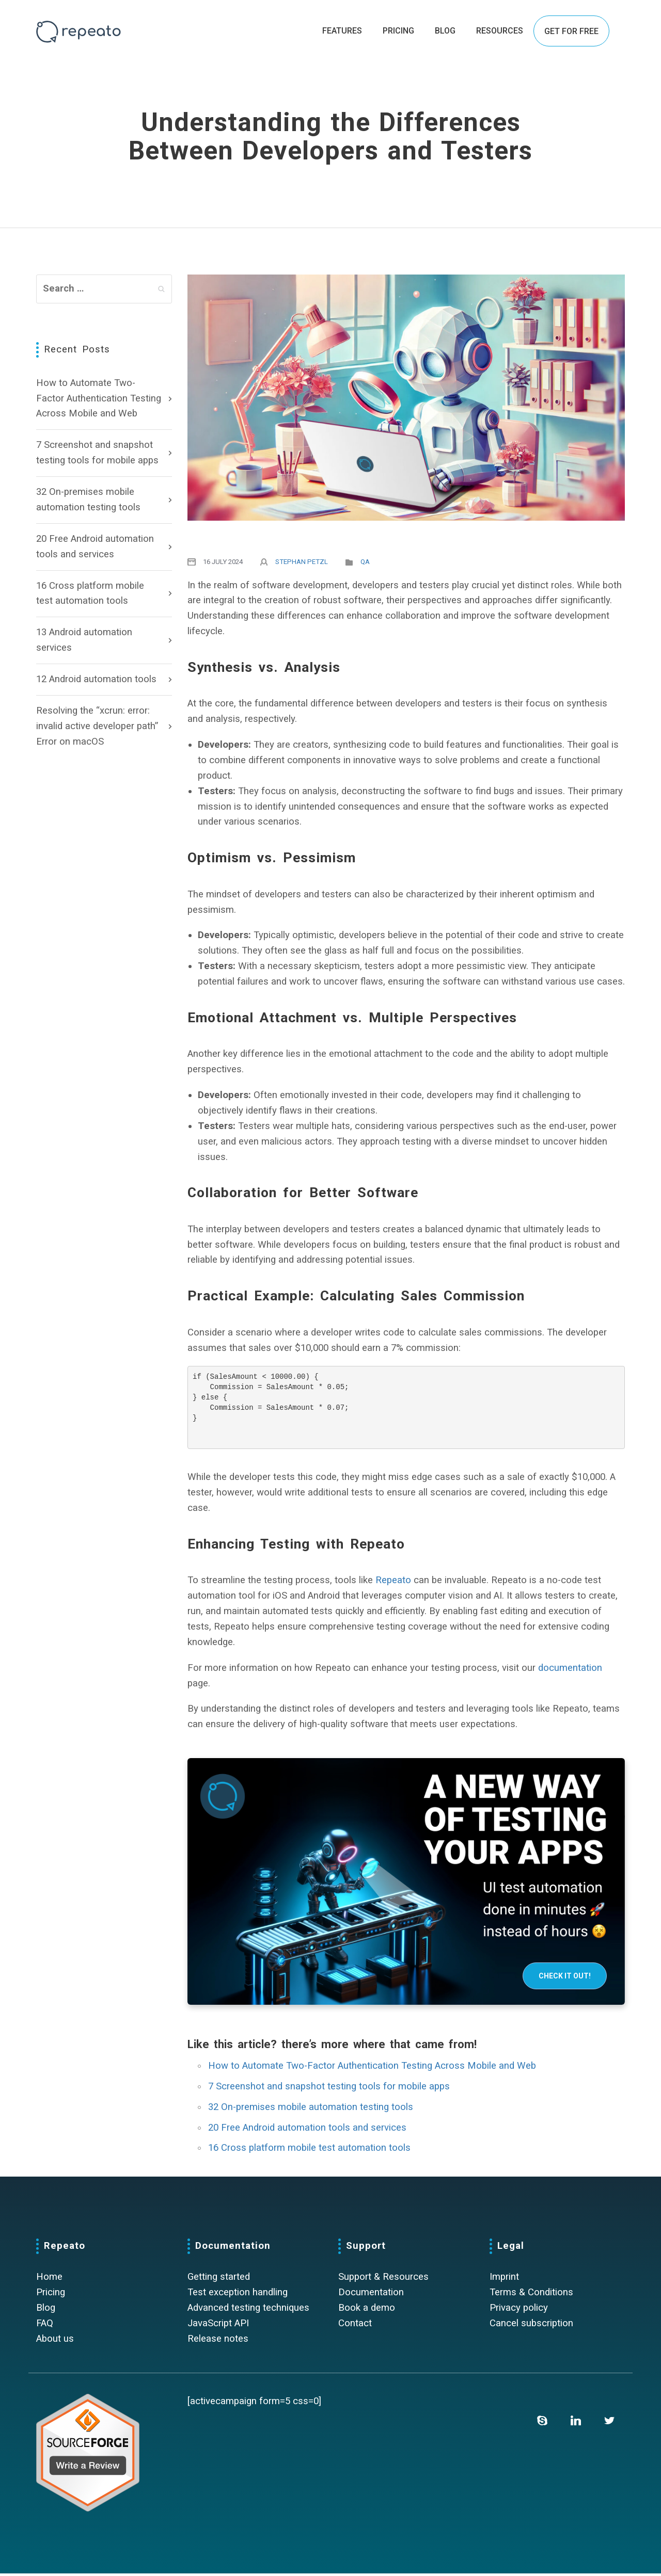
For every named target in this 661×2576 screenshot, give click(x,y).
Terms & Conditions (531, 2294)
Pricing (50, 2294)
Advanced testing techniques (248, 2310)
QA (365, 562)
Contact (355, 2325)
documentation (570, 1670)
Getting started (218, 2279)
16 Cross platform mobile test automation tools (90, 593)
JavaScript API (218, 2325)
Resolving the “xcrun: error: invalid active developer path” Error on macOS (97, 726)
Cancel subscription (531, 2325)
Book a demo (366, 2310)
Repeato (393, 1582)
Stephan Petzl (301, 562)
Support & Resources (383, 2279)
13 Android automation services (84, 639)
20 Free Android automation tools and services (95, 546)
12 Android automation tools (96, 679)
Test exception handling (237, 2294)
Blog (45, 2310)
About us (55, 2341)
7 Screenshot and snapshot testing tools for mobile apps (97, 452)
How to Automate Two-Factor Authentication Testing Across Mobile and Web (98, 398)
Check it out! (565, 1978)
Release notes (217, 2341)
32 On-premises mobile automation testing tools (88, 499)
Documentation (371, 2294)
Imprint (504, 2279)
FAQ (44, 2325)
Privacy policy (519, 2310)
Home (49, 2279)
